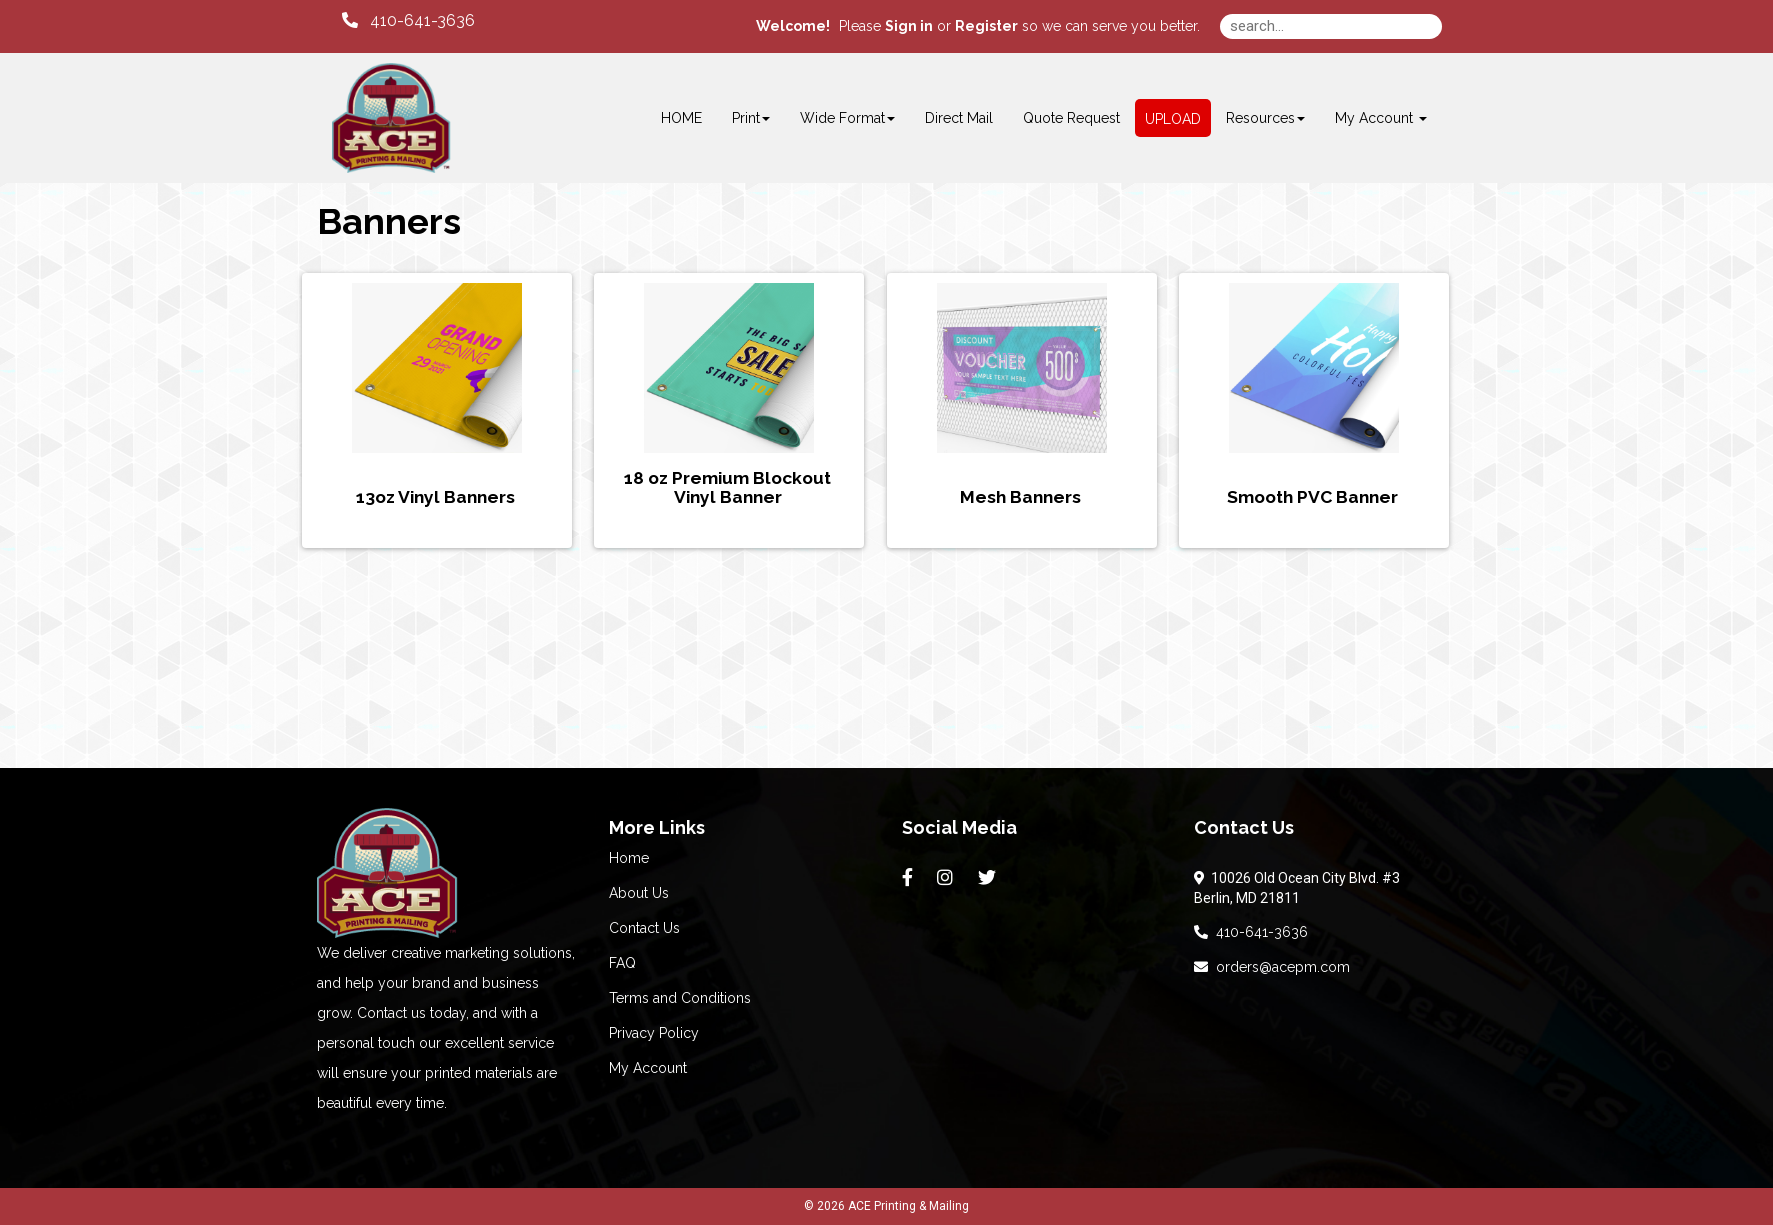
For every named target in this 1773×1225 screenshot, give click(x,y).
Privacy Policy (654, 1033)
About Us (639, 893)
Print (751, 118)
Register (986, 26)
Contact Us (644, 928)
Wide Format (847, 118)
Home (629, 858)
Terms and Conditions (680, 998)
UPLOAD (1173, 119)
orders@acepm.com (1272, 967)
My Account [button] (1381, 118)
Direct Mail (959, 118)
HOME (681, 118)
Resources (1265, 118)
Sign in (909, 26)
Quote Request (1071, 118)
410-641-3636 (1251, 932)
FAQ (622, 963)
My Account (648, 1068)
